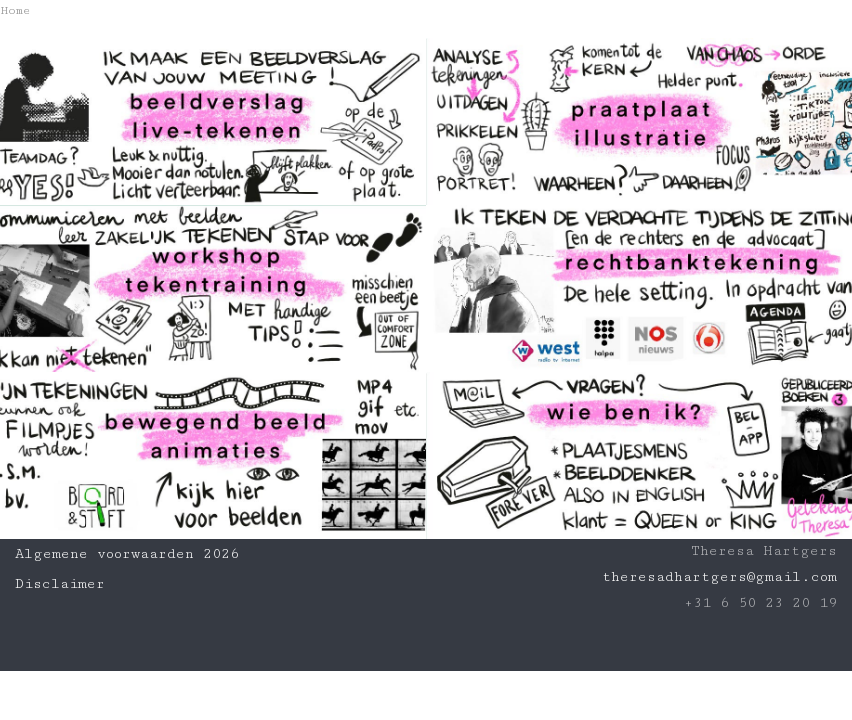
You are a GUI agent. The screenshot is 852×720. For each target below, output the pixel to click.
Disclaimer (60, 584)
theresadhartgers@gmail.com (719, 577)
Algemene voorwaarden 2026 (127, 554)
